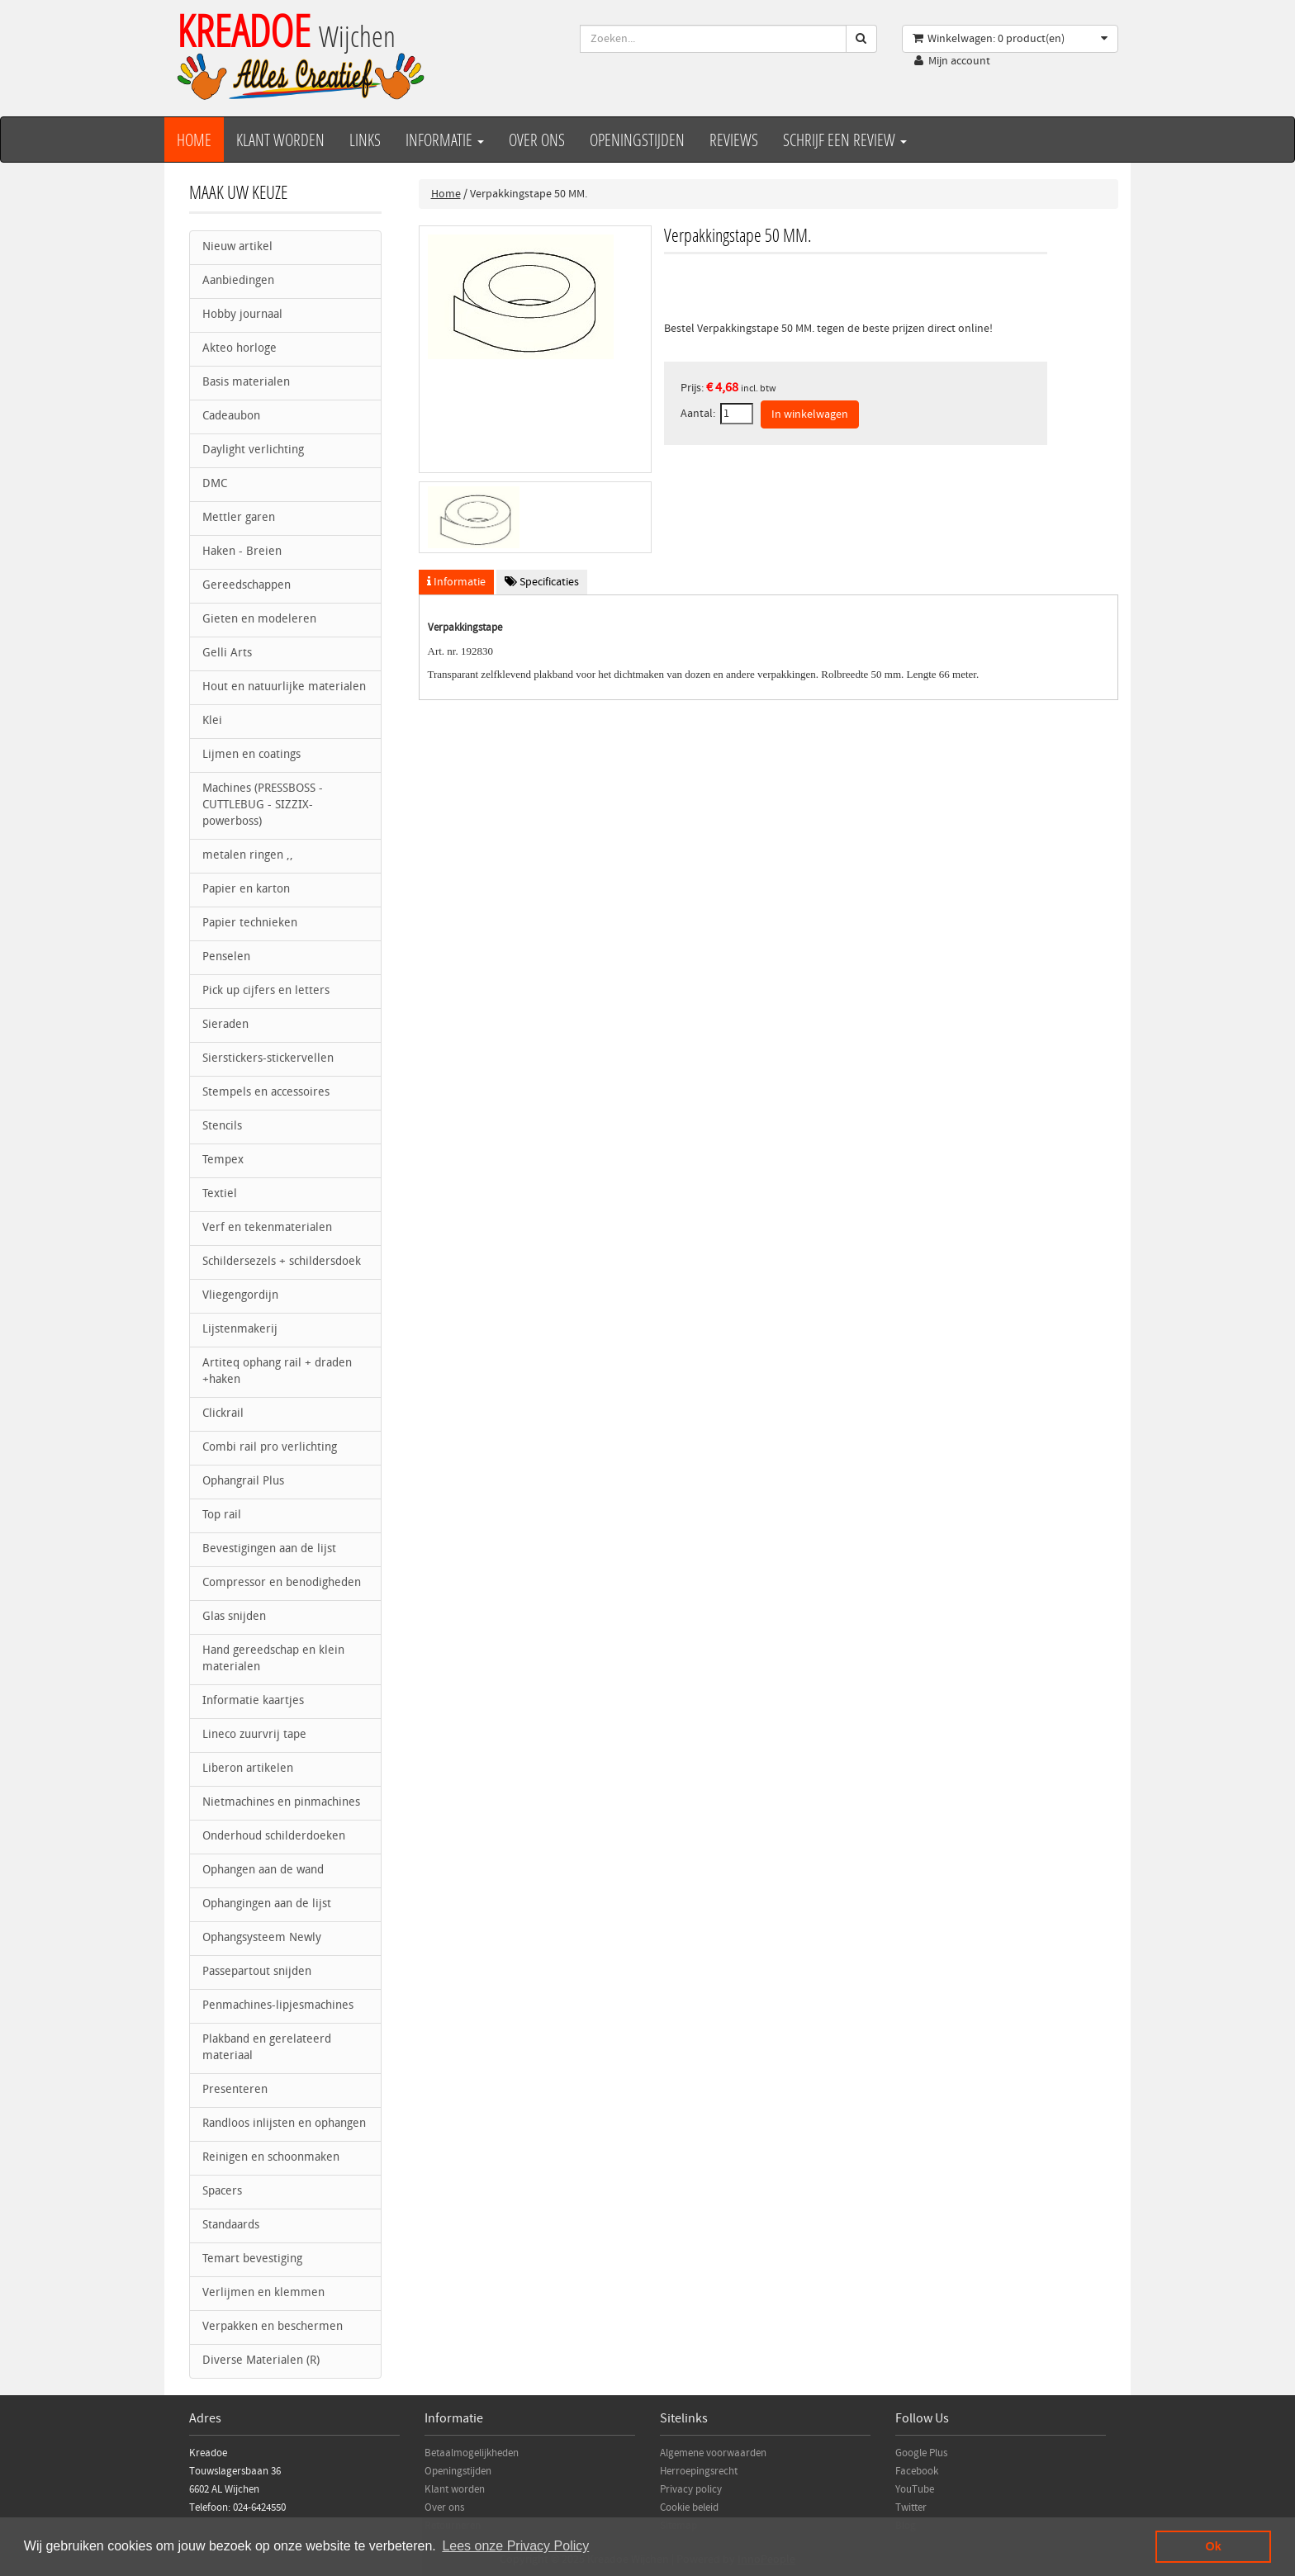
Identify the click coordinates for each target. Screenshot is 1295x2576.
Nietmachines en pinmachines (281, 1803)
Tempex (223, 1160)
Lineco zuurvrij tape (254, 1735)
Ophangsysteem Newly (261, 1938)
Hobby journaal (242, 315)
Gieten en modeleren (259, 619)
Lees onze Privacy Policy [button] (515, 2546)
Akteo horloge (239, 349)
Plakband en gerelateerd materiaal (266, 2048)
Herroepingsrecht (699, 2471)
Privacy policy (691, 2489)
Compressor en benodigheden (281, 1583)
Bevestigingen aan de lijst (269, 1549)
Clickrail (223, 1414)
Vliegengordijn (240, 1296)
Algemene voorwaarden (713, 2453)
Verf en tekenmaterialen (267, 1228)
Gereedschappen (246, 586)
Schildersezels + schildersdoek (281, 1262)
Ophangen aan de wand (263, 1870)
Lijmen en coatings (251, 755)
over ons (537, 139)
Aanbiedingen (238, 281)
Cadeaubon (231, 416)
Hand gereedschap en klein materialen (273, 1659)
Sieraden (225, 1025)
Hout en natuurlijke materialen (284, 687)
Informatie (445, 139)
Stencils (222, 1126)
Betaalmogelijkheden (472, 2453)
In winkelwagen (809, 414)
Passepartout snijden (256, 1972)
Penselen (226, 957)
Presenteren (235, 2090)
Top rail (221, 1515)
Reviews (733, 139)
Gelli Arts (227, 653)
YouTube (914, 2489)
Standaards (230, 2225)
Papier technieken (249, 923)
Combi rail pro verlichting (269, 1448)
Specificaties (542, 582)
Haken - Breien (242, 552)
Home (194, 139)
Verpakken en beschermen (272, 2327)
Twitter (911, 2507)
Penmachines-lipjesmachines (277, 2006)
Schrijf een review (845, 139)
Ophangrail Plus (243, 1481)
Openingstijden (637, 139)
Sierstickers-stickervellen (268, 1059)
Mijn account (959, 61)
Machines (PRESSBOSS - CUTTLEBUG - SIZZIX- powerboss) (262, 805)
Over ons (444, 2507)
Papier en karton (246, 889)
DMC (214, 484)
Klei (212, 721)
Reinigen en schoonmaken (270, 2158)
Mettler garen (238, 518)
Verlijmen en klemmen (263, 2293)
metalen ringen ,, (247, 856)
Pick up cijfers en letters (266, 991)
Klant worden (280, 139)
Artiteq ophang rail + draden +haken (277, 1371)
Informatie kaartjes (253, 1701)
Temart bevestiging (252, 2259)
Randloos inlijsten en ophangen (284, 2124)
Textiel (219, 1194)
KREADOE (286, 30)
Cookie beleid (689, 2507)
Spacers (222, 2191)
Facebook (916, 2471)
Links (365, 139)
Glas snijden (234, 1617)
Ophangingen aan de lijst (266, 1904)
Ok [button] (1213, 2546)
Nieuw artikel (237, 247)
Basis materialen (246, 382)
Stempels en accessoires (266, 1093)
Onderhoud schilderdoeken (273, 1836)
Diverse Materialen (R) (261, 2361)
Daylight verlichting (253, 450)
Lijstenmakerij (240, 1330)
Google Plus (921, 2453)
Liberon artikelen (247, 1769)
